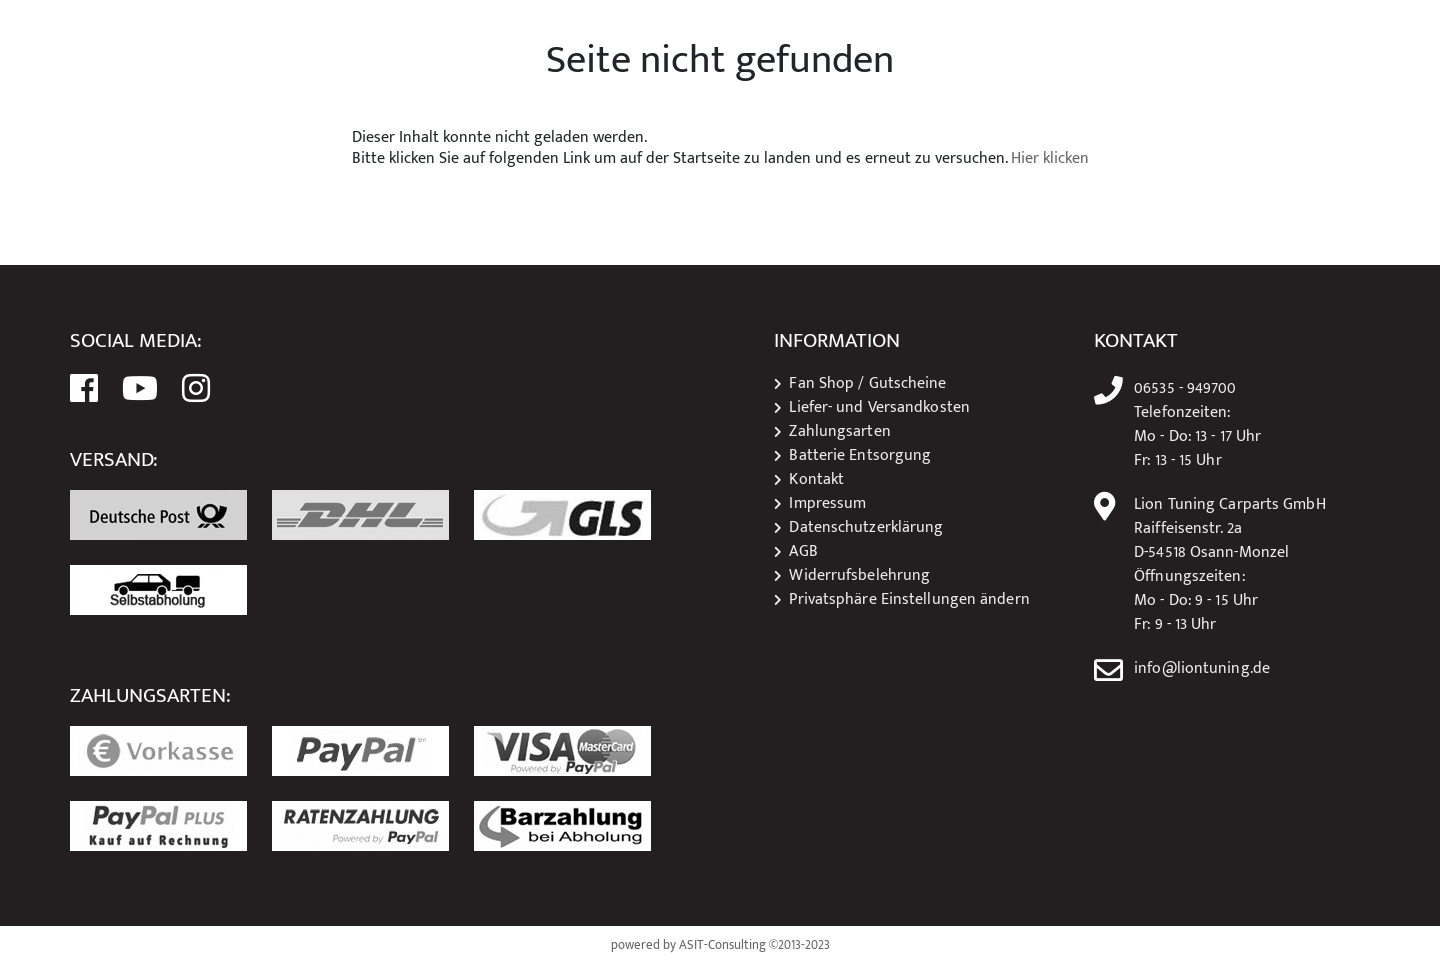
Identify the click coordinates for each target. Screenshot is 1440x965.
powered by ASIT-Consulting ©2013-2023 (720, 945)
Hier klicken (1050, 159)
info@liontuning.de (1202, 669)
